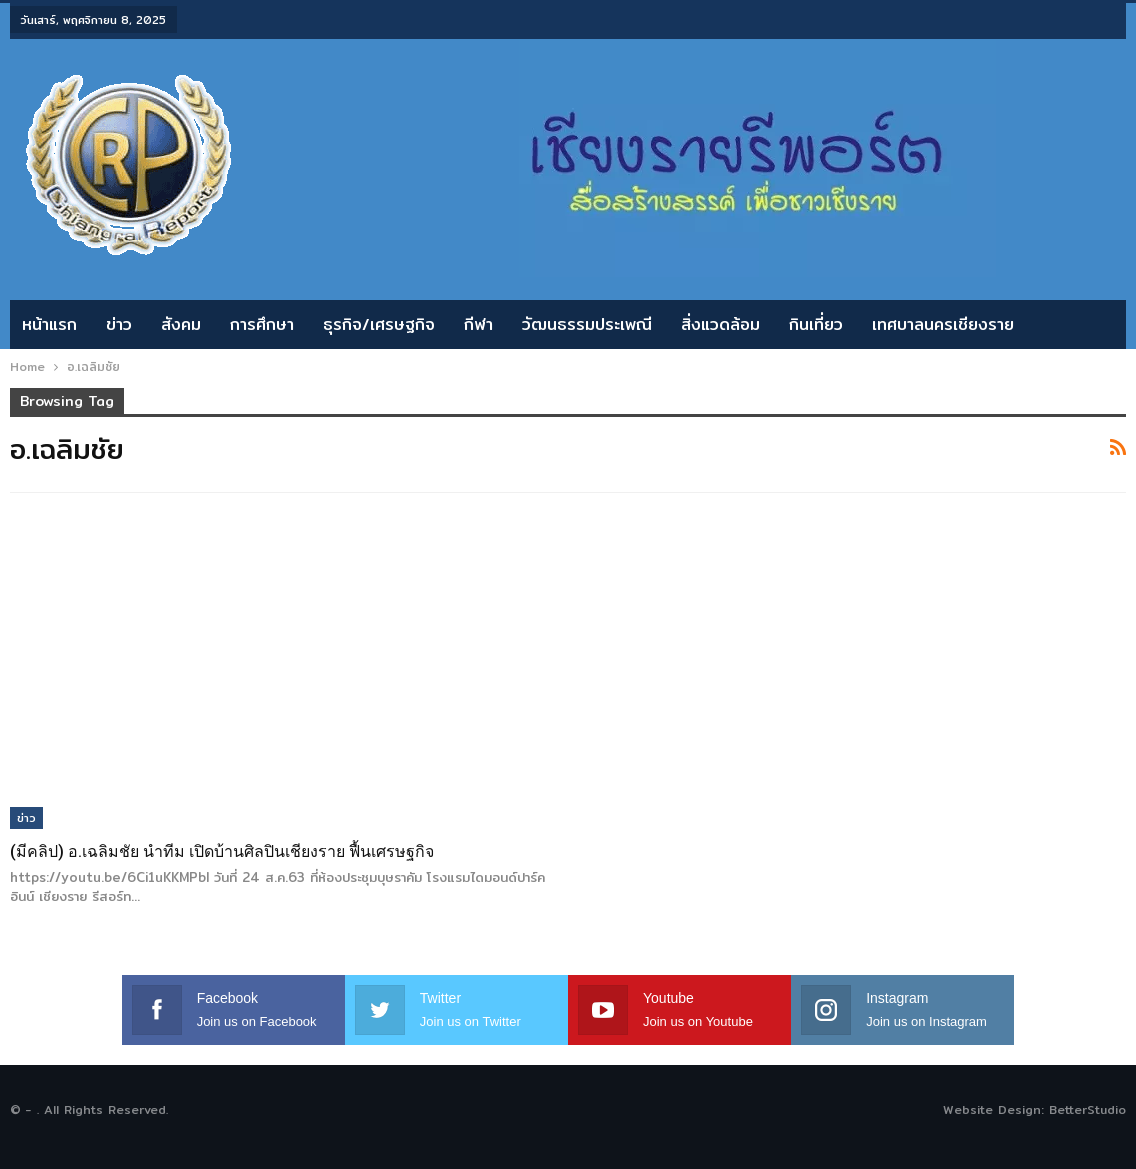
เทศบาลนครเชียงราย (943, 324)
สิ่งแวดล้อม (720, 324)
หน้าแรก (49, 324)
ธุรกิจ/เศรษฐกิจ (379, 324)
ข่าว (119, 324)
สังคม (181, 324)
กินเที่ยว (816, 324)
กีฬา (478, 324)
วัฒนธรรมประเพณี (587, 324)
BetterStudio (1087, 1109)
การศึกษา (262, 324)
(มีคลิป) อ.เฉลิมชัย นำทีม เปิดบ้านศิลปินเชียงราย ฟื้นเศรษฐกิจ (222, 851)
